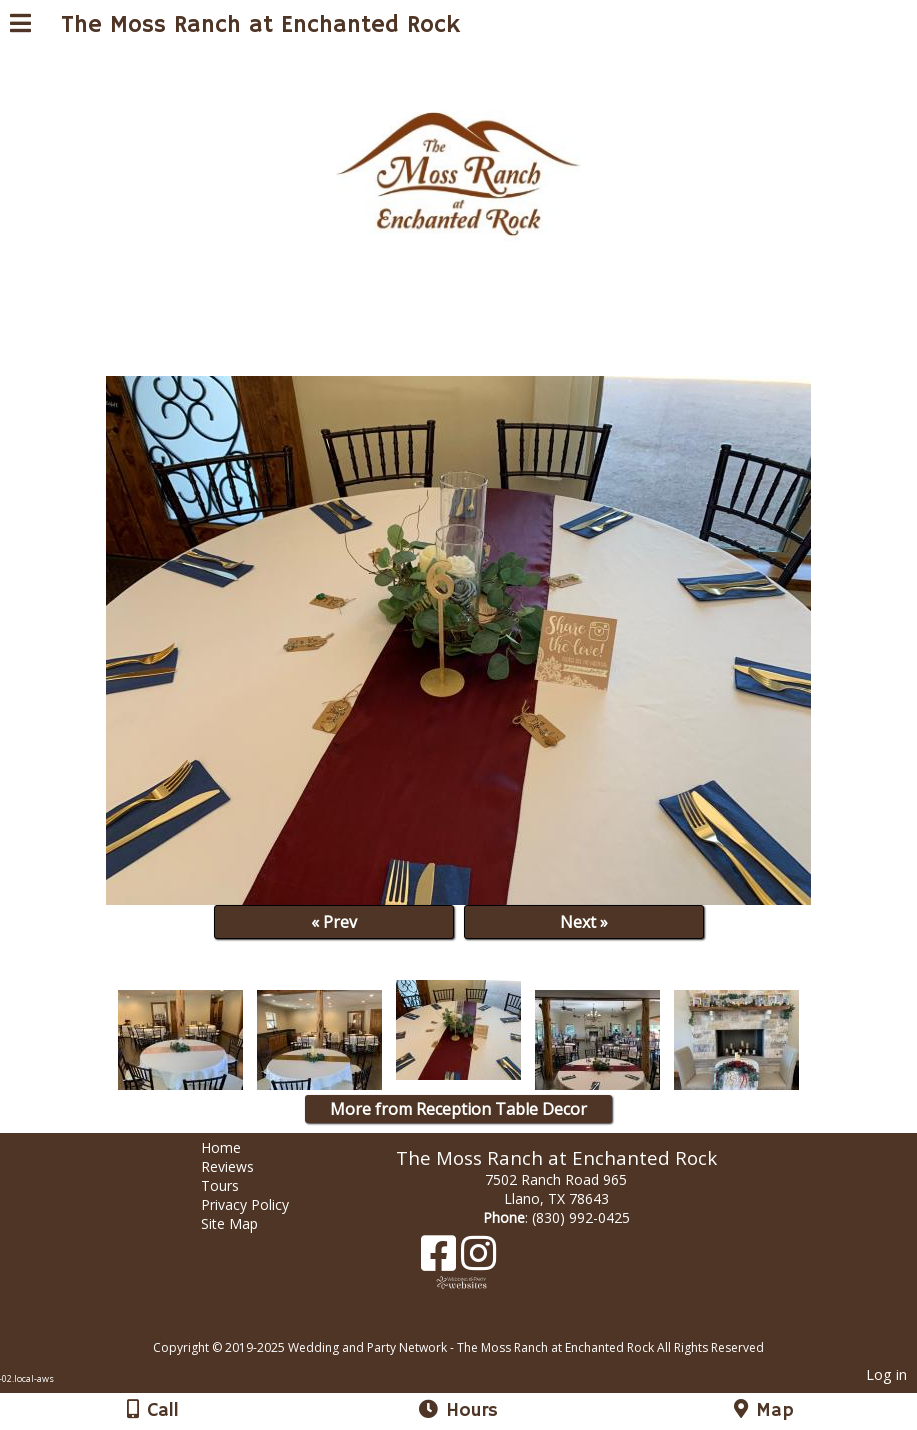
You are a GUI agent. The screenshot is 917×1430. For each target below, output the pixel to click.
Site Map (244, 1223)
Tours (235, 1185)
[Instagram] (478, 1260)
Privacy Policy (260, 1204)
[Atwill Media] (476, 1325)
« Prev (334, 922)
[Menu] (20, 26)
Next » (584, 922)
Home (236, 1147)
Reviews (242, 1166)
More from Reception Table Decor (458, 1109)
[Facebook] (441, 1260)
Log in (886, 1374)
